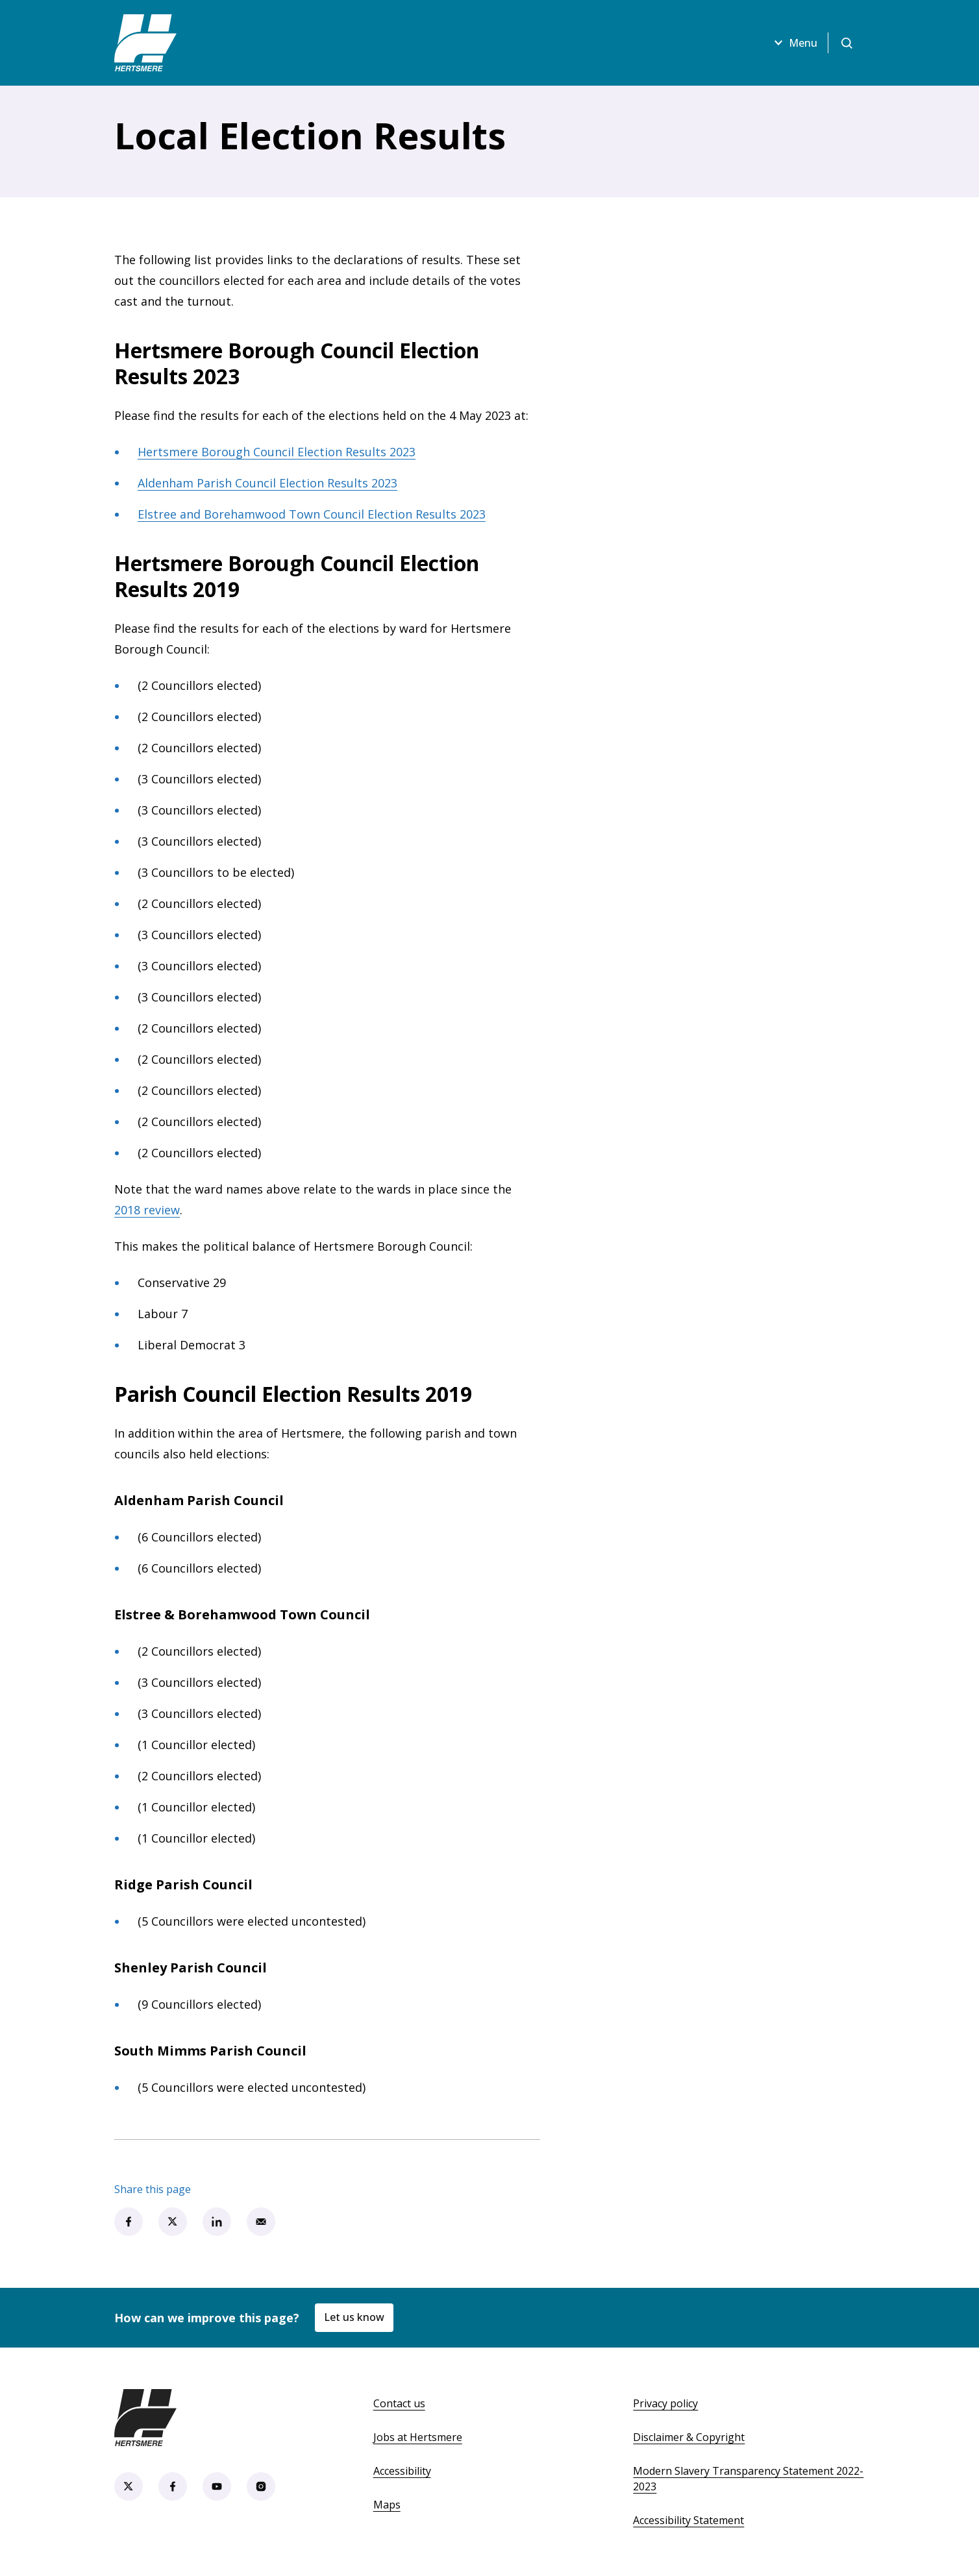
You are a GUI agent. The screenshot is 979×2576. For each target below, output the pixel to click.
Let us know (354, 2317)
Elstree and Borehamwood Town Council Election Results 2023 (312, 514)
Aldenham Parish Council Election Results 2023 (267, 483)
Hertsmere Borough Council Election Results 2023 (276, 452)
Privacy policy (665, 2403)
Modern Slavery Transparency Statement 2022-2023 (748, 2479)
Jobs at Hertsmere (417, 2437)
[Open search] (846, 43)
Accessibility (402, 2471)
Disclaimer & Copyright (689, 2437)
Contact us (399, 2403)
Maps (387, 2504)
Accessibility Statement (688, 2520)
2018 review (147, 1210)
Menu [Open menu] (794, 43)
